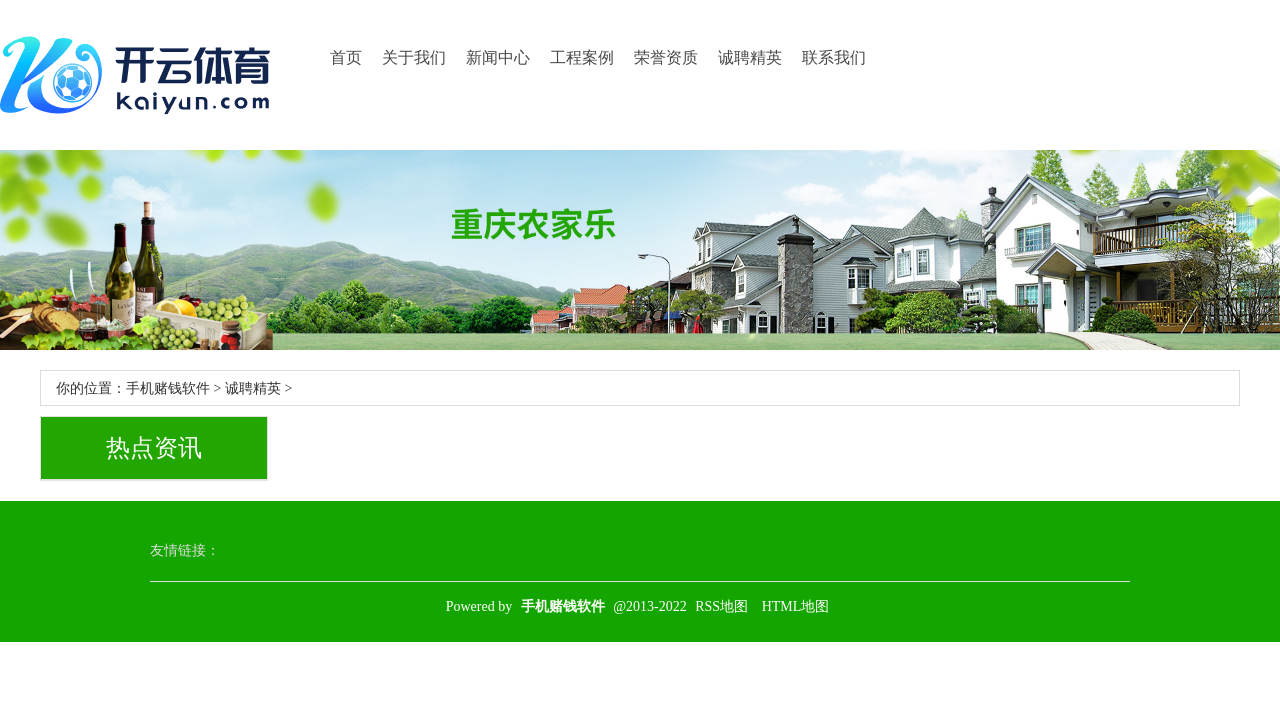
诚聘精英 (750, 57)
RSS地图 (721, 606)
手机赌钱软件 (168, 388)
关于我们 (414, 57)
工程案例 (582, 57)
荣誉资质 (666, 57)
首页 (346, 57)
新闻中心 (498, 57)
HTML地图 (796, 606)
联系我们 (834, 57)
